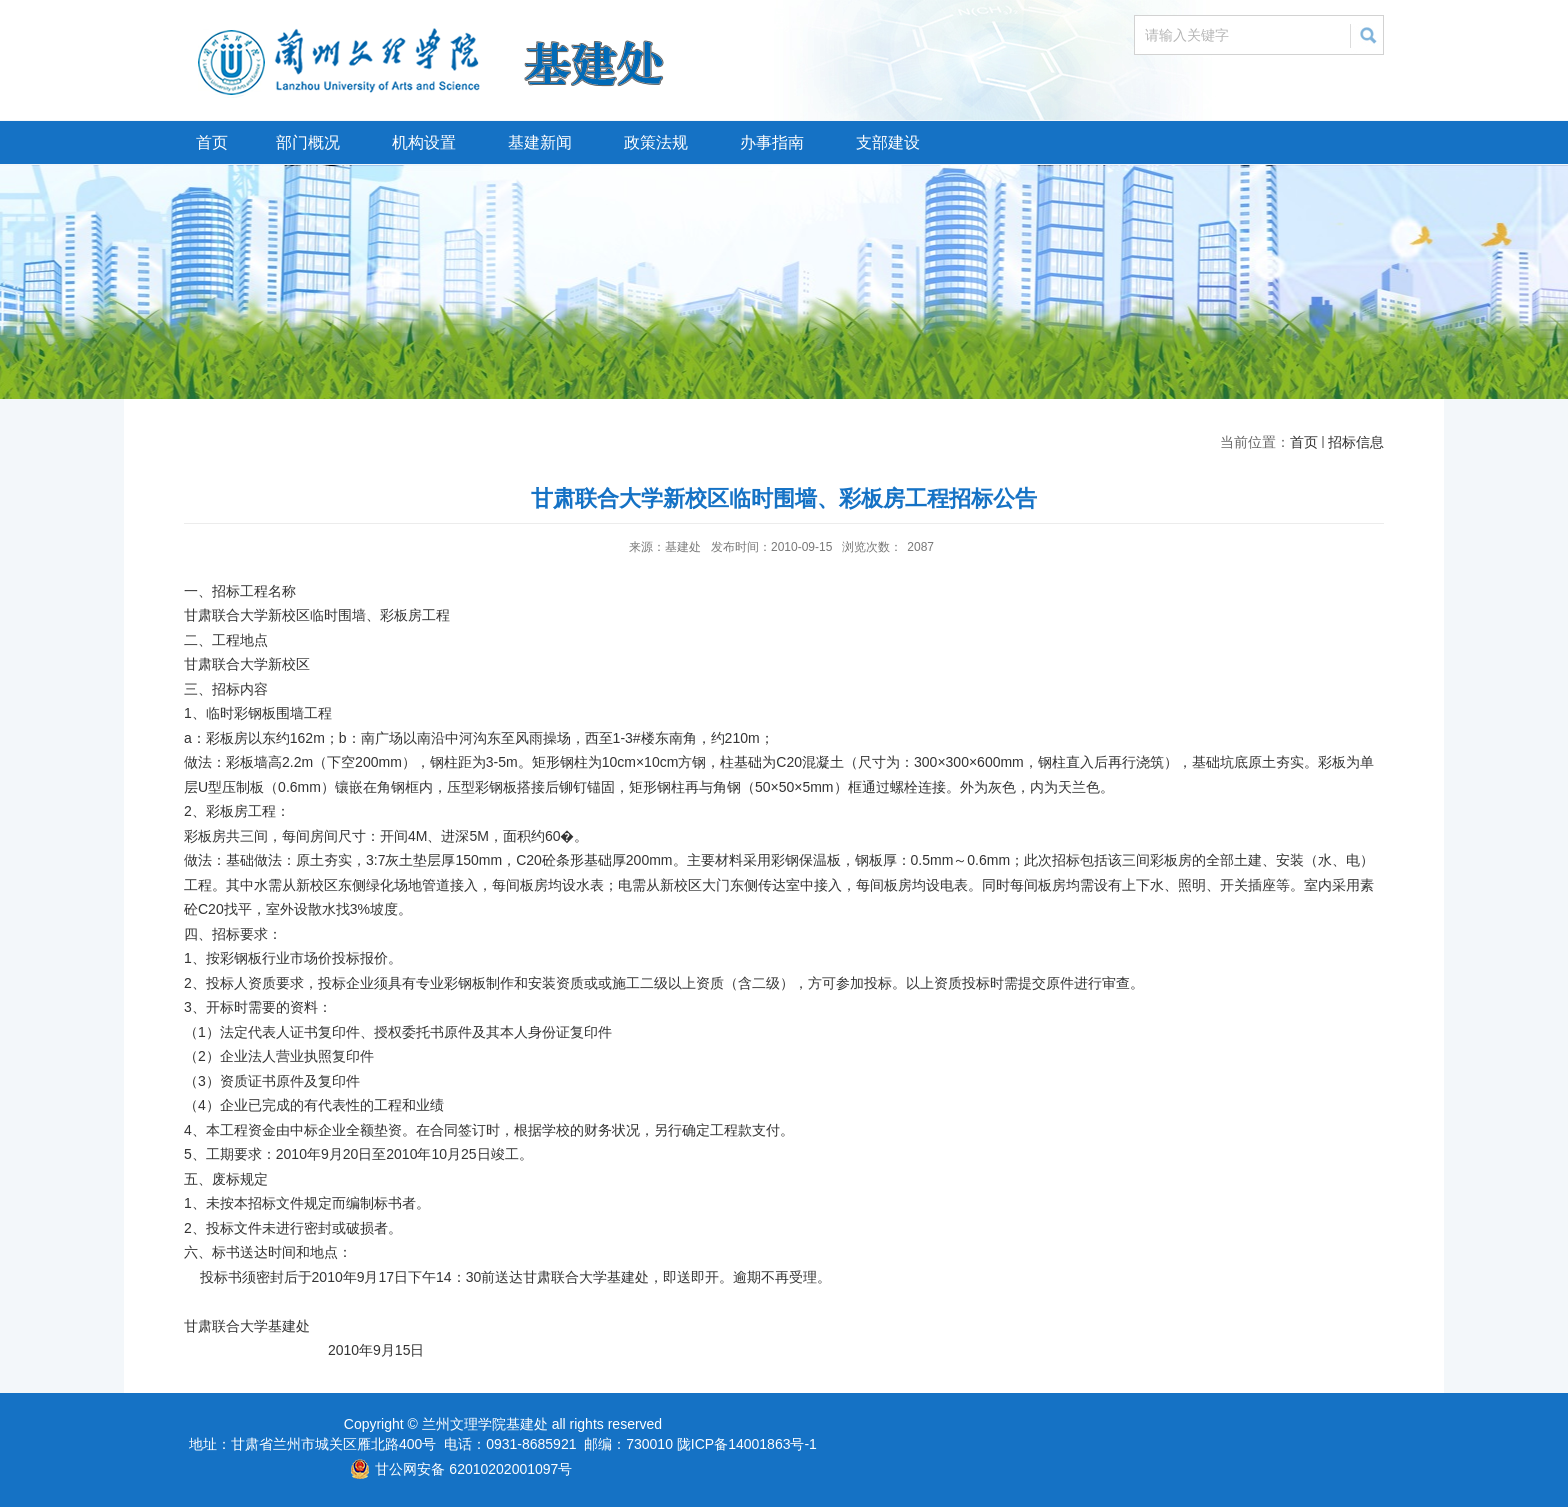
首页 (212, 142)
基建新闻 (540, 142)
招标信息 (1356, 442)
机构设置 (424, 142)
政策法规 (656, 142)
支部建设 (888, 142)
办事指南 (772, 142)
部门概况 (308, 142)
